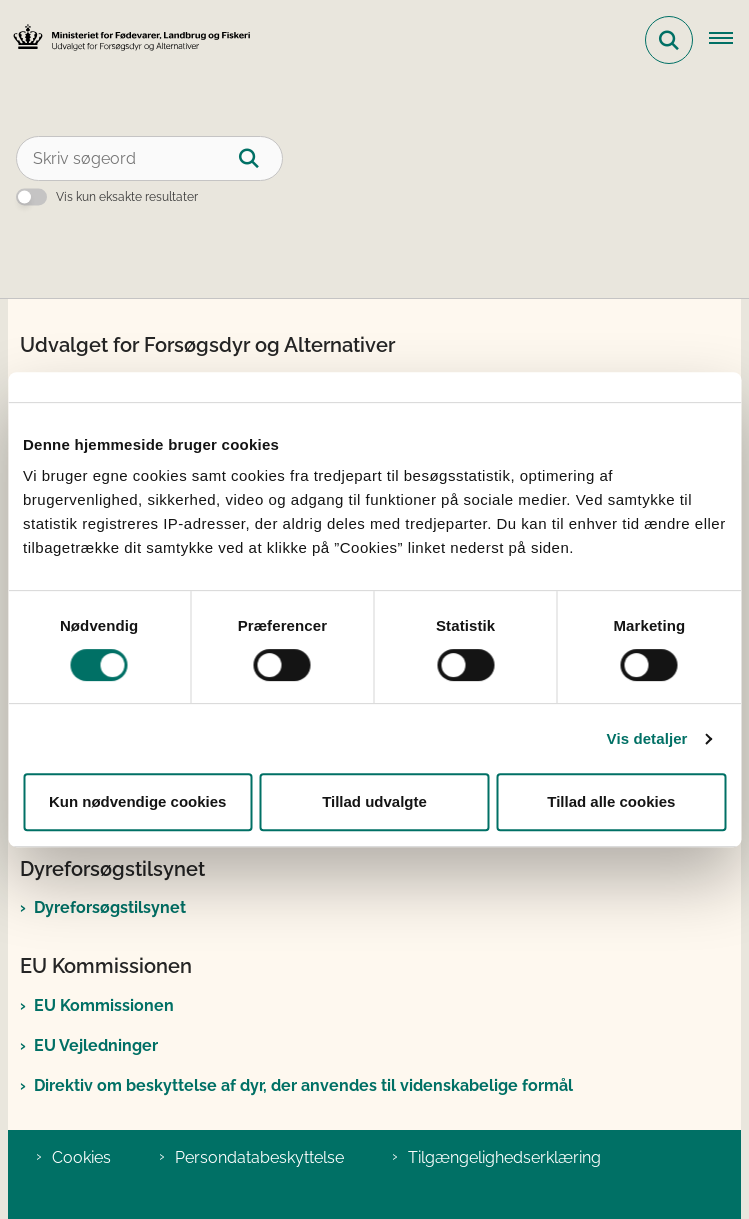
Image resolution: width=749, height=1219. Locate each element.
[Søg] (260, 158)
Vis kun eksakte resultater (127, 197)
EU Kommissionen (104, 1005)
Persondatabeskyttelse (259, 1157)
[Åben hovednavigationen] (729, 40)
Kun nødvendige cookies (138, 801)
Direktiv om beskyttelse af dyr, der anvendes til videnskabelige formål (303, 1085)
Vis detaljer (647, 738)
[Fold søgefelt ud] (669, 40)
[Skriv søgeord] (149, 158)
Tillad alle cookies (611, 801)
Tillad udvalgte (374, 801)
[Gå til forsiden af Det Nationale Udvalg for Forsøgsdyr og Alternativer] (126, 40)
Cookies (81, 1157)
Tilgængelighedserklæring (504, 1157)
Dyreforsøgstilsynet (110, 907)
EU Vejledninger (96, 1045)
